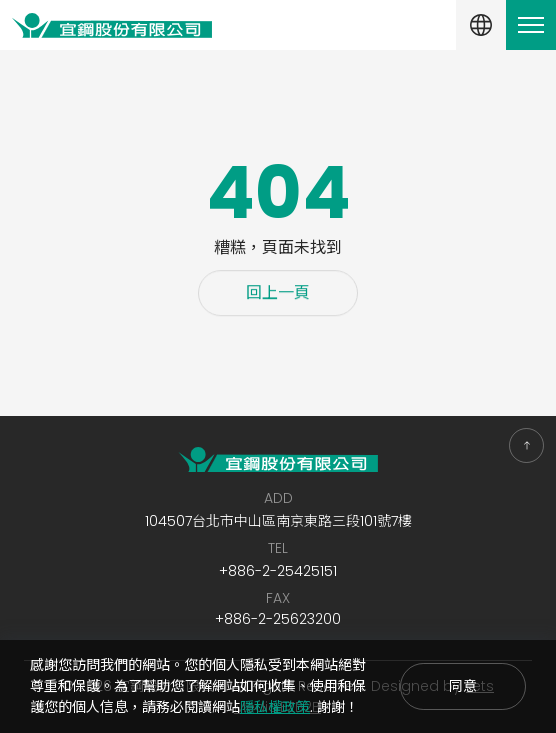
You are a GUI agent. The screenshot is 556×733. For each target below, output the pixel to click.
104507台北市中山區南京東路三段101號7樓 (278, 521)
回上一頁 (278, 294)
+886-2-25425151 (278, 571)
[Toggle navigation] (531, 25)
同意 (463, 686)
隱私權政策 (275, 707)
